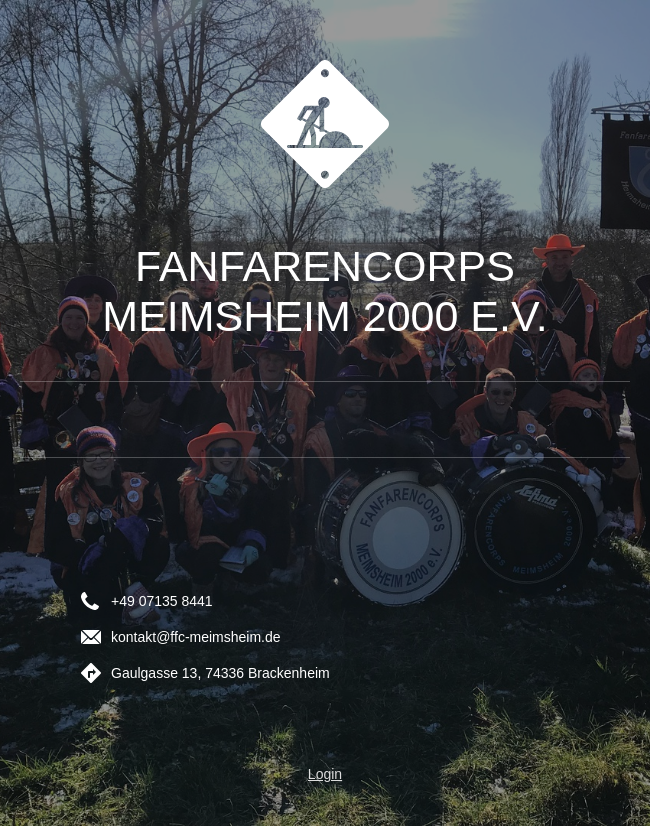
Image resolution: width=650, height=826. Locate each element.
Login (325, 774)
